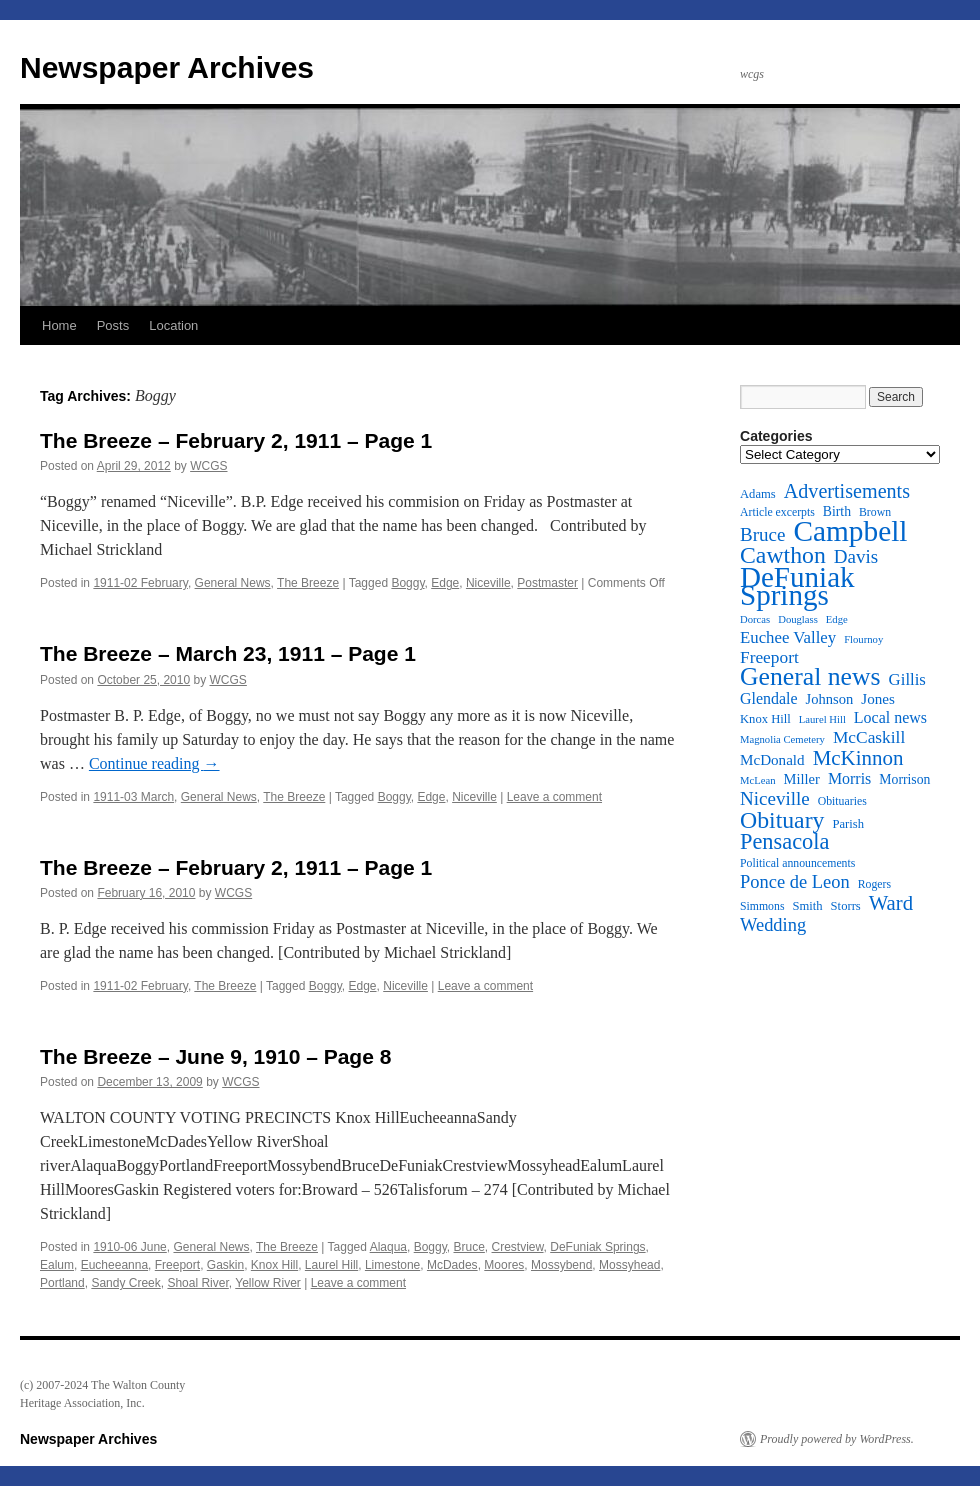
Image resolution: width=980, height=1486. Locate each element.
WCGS (208, 466)
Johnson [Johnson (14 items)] (830, 699)
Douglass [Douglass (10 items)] (798, 619)
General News (233, 583)
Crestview (518, 1247)
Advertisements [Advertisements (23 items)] (847, 491)
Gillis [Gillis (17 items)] (907, 680)
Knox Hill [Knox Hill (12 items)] (765, 719)
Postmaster (547, 583)
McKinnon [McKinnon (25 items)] (858, 758)
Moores (504, 1265)
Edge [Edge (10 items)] (837, 619)
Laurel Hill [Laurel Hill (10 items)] (822, 719)
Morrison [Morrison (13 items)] (904, 779)
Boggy (407, 583)
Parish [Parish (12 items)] (848, 824)
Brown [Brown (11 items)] (875, 512)
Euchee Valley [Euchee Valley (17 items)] (788, 638)
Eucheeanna (114, 1265)
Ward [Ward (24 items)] (891, 903)
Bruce (469, 1247)
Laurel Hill (331, 1265)
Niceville (488, 583)
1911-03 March (133, 797)
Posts (113, 325)
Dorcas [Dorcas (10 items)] (755, 619)
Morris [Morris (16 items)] (849, 778)
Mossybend (561, 1265)
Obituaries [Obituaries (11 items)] (842, 801)
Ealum (57, 1265)
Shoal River (197, 1283)
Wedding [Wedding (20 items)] (773, 925)
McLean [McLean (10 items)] (758, 780)
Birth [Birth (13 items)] (837, 511)
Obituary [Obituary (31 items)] (782, 820)
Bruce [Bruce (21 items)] (762, 535)
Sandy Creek (125, 1283)
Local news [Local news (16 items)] (890, 717)
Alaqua (388, 1247)
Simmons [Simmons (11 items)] (762, 906)
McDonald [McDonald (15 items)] (772, 760)
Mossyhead (629, 1265)
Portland (62, 1283)
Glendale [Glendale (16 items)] (769, 698)
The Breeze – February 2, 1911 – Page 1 (236, 440)
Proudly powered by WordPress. (837, 1439)
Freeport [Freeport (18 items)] (769, 658)
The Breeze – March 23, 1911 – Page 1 (228, 653)
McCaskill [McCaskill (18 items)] (869, 738)
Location (173, 325)
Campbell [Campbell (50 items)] (850, 531)
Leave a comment (554, 797)
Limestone (392, 1265)
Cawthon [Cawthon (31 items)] (783, 555)
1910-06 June (129, 1247)
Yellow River (268, 1283)
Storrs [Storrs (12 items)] (846, 906)
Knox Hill (274, 1265)
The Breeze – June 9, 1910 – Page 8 (215, 1056)
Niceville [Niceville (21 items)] (775, 799)
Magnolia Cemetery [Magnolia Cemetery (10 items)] (782, 739)
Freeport (177, 1265)
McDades (452, 1265)
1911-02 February (140, 583)
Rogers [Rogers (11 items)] (874, 884)
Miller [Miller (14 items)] (802, 779)
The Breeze (308, 583)
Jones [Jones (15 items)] (878, 699)
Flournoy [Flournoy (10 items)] (863, 639)
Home (59, 325)
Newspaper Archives (167, 67)
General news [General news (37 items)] (810, 677)
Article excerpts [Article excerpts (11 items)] (777, 512)
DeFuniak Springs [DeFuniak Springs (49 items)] (797, 586)
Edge (445, 583)
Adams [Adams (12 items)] (758, 494)
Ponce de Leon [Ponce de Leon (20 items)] (795, 882)
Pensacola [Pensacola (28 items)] (784, 842)
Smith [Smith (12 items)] (807, 906)
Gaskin (225, 1265)
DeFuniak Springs (597, 1247)
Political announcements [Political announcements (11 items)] (797, 863)
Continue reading (154, 763)
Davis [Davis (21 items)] (856, 557)
